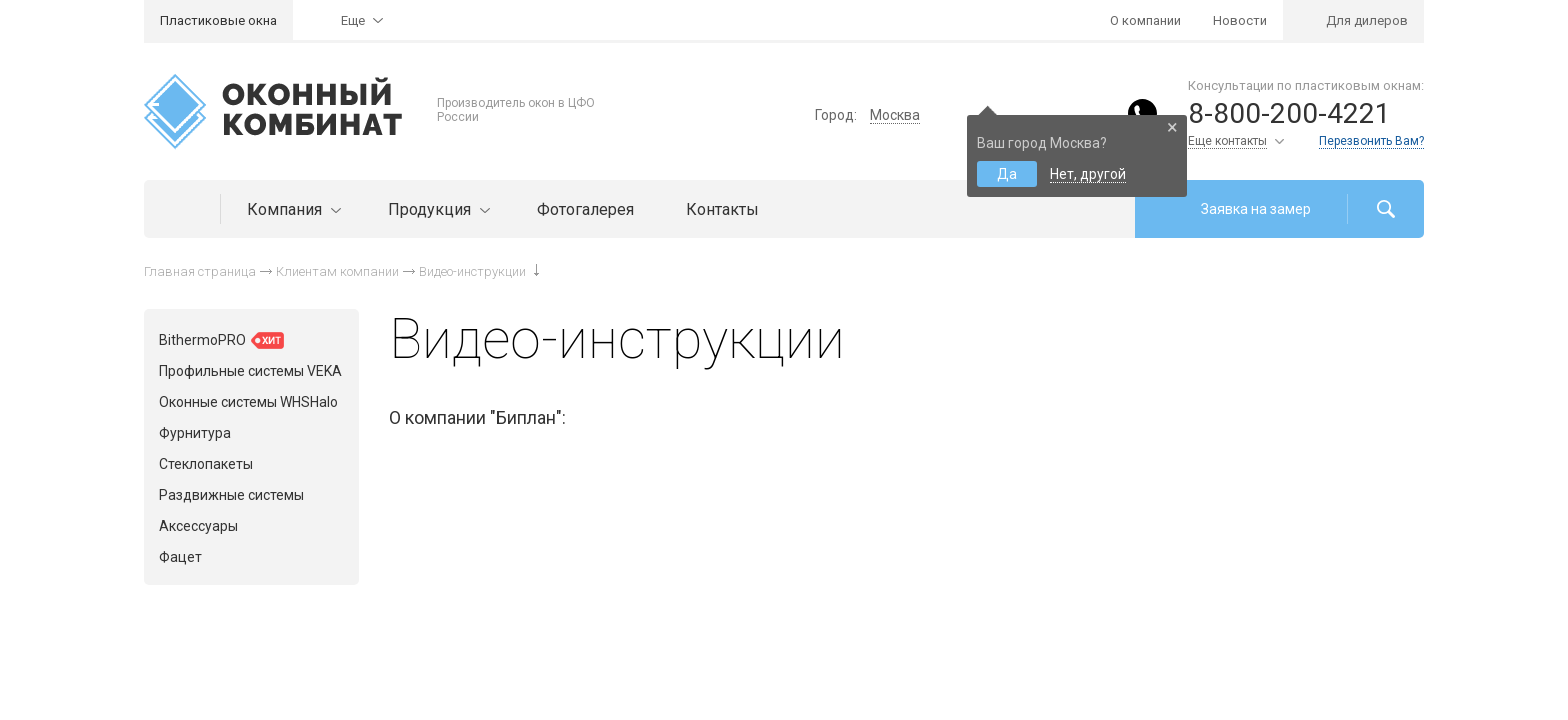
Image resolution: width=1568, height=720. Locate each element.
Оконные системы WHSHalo (248, 402)
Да (1007, 174)
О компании (1145, 20)
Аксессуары (198, 526)
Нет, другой (1088, 174)
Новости (1240, 20)
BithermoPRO (221, 340)
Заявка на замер (1256, 209)
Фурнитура (195, 433)
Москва (895, 115)
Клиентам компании (337, 271)
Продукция (436, 209)
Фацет (180, 557)
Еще (353, 20)
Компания (291, 209)
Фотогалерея (585, 209)
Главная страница (200, 271)
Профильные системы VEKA (250, 371)
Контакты (722, 209)
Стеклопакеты (206, 464)
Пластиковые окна (218, 20)
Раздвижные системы (231, 495)
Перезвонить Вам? (1371, 141)
